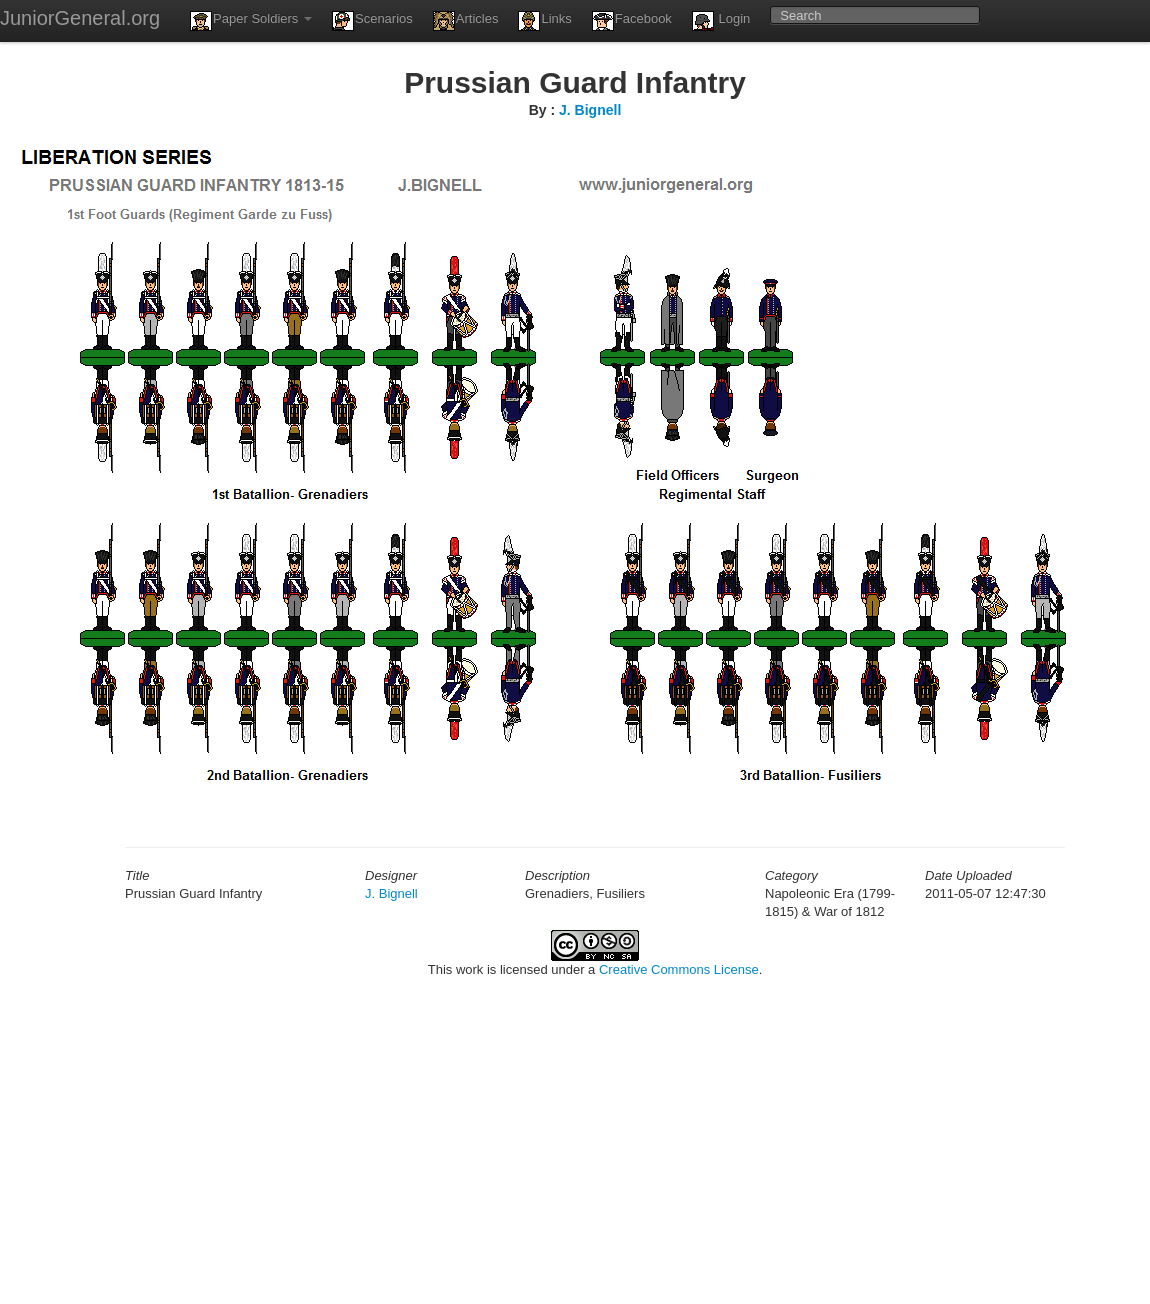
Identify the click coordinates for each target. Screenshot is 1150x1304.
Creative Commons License (679, 969)
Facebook (632, 21)
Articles (466, 21)
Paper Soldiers (251, 21)
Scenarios (372, 21)
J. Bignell (590, 110)
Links (544, 21)
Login (721, 21)
